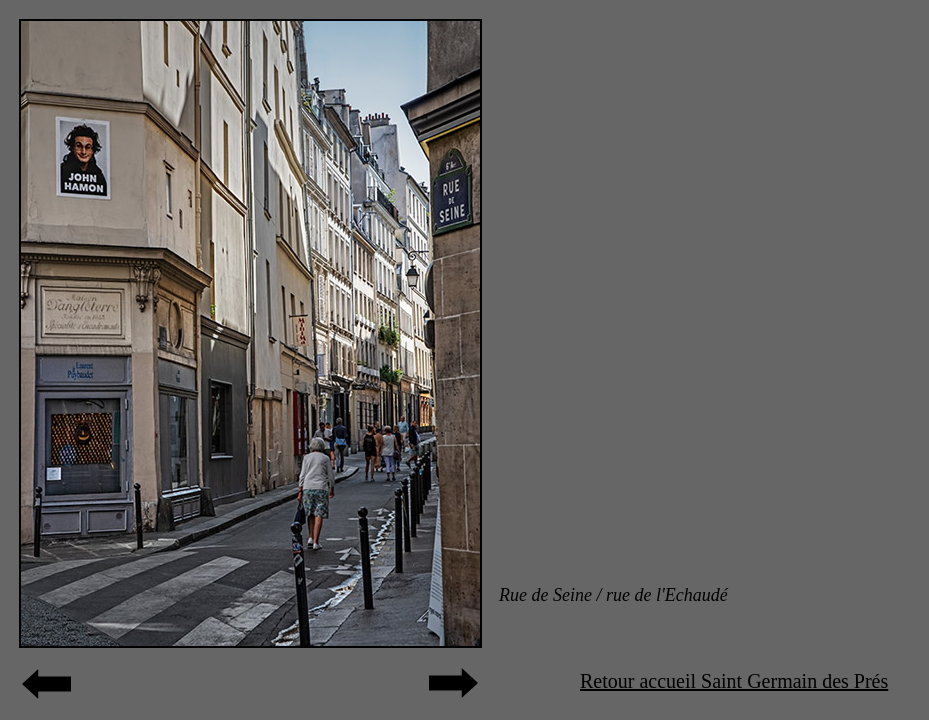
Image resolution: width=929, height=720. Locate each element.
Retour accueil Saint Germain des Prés (734, 681)
